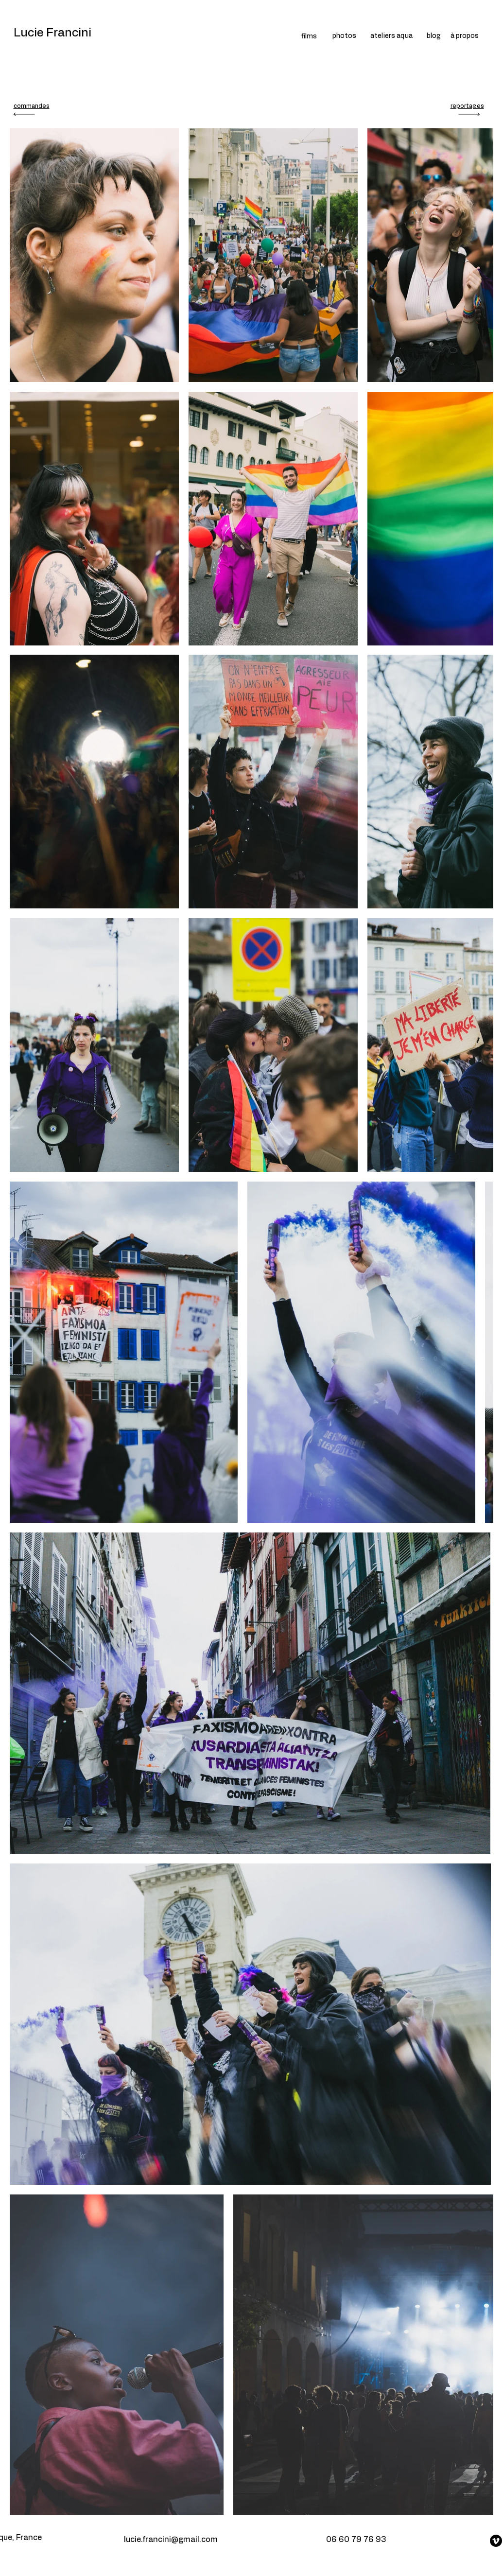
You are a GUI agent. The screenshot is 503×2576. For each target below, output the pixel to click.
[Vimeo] (496, 2541)
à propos (465, 36)
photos (344, 36)
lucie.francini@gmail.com (171, 2539)
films (309, 36)
